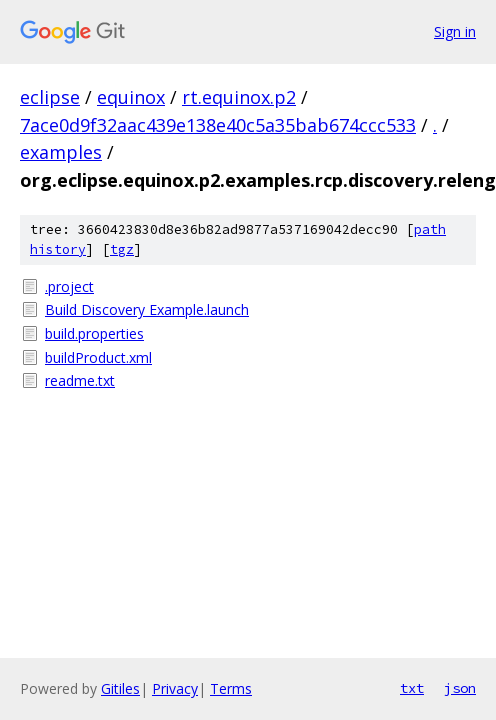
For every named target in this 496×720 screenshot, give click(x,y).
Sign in (455, 31)
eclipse (50, 97)
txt (412, 688)
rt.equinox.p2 (239, 97)
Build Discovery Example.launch (147, 309)
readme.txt (80, 380)
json (460, 688)
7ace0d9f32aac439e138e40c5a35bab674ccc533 (218, 125)
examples (61, 152)
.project (69, 286)
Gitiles (120, 688)
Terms (231, 688)
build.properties (94, 333)
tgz (122, 249)
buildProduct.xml (98, 357)
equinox (131, 97)
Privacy (175, 688)
